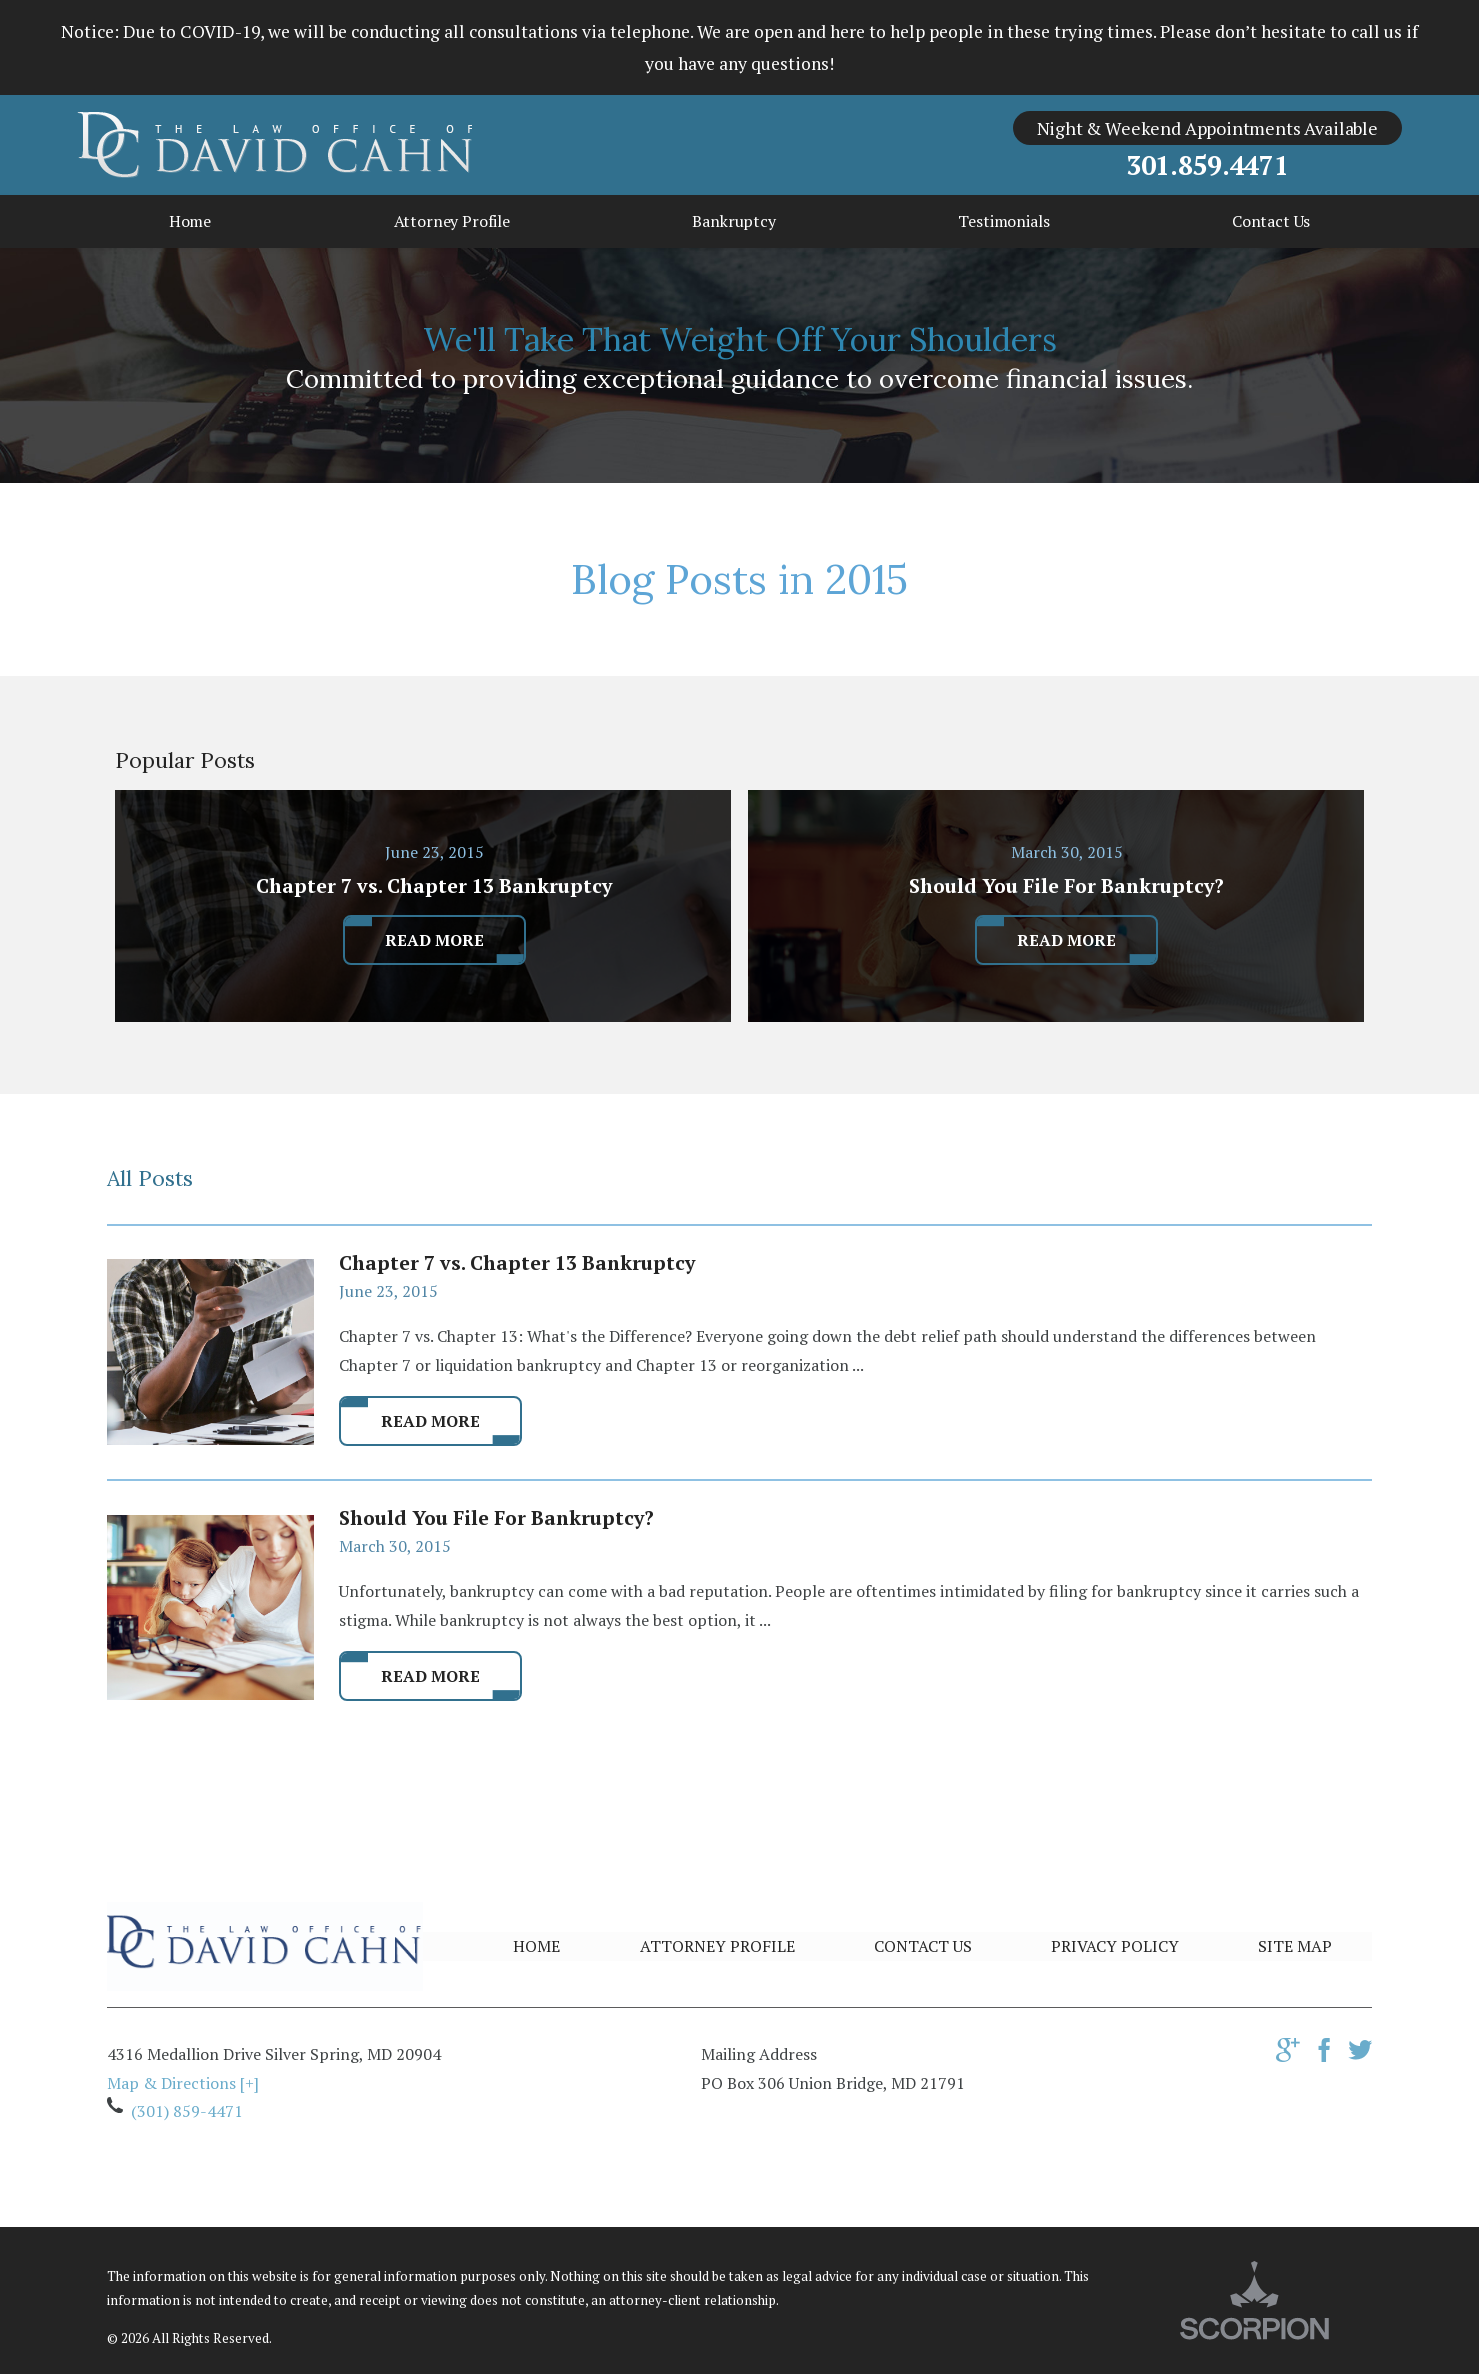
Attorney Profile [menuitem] (452, 221)
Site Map (1295, 1946)
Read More (430, 1421)
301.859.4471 (1207, 165)
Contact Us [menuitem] (1271, 221)
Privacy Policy (1115, 1946)
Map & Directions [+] (183, 2083)
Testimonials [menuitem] (1003, 221)
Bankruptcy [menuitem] (733, 221)
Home (536, 1946)
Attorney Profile (717, 1946)
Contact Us (923, 1946)
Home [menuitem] (190, 221)
